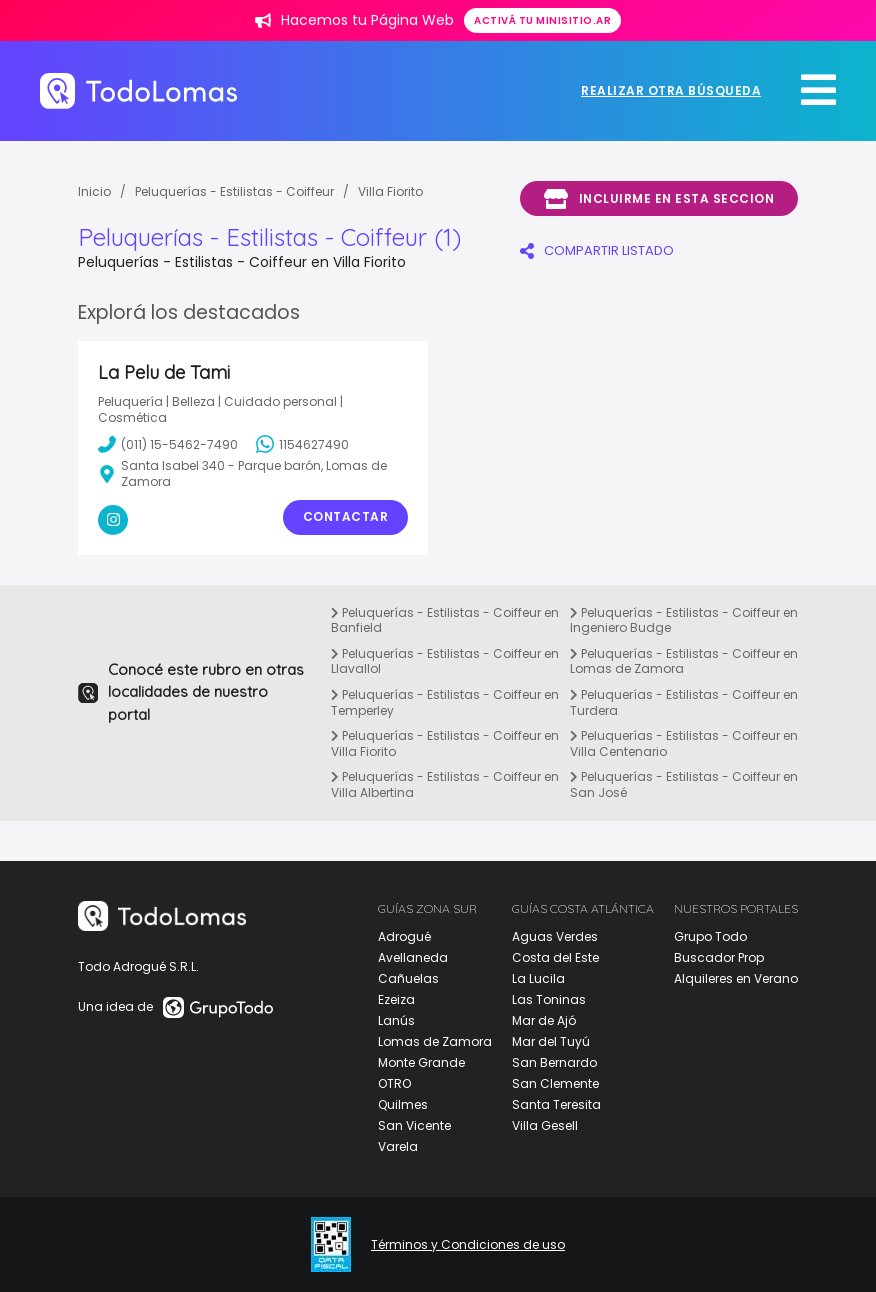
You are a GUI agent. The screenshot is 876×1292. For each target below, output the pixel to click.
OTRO (394, 1083)
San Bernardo (554, 1062)
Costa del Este (555, 957)
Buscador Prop (719, 957)
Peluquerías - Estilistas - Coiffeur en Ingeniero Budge (684, 620)
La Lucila (538, 978)
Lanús (396, 1020)
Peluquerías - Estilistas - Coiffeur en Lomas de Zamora (684, 661)
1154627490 (302, 444)
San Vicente (414, 1125)
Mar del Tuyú (551, 1041)
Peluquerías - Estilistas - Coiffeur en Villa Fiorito (445, 743)
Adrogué (404, 936)
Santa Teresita (556, 1104)
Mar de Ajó (544, 1020)
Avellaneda (413, 957)
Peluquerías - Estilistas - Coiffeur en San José (684, 784)
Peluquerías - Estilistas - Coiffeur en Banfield (445, 620)
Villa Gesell (545, 1125)
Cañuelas (408, 978)
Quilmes (403, 1104)
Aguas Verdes (555, 936)
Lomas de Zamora (435, 1041)
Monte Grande (421, 1062)
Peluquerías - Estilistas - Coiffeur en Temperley (445, 702)
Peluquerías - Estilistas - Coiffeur (234, 191)
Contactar (346, 516)
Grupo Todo (710, 936)
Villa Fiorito (390, 191)
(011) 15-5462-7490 (168, 444)
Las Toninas (549, 999)
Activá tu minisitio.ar (542, 20)
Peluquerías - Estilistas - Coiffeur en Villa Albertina (445, 784)
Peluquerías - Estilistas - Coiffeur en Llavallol (445, 661)
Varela (398, 1146)
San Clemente (555, 1083)
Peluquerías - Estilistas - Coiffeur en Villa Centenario (684, 743)
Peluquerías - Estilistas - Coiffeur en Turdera (684, 702)
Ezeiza (396, 999)
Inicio (94, 191)
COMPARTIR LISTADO (597, 250)
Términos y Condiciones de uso (468, 1245)
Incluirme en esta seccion (659, 199)
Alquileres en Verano (736, 978)
